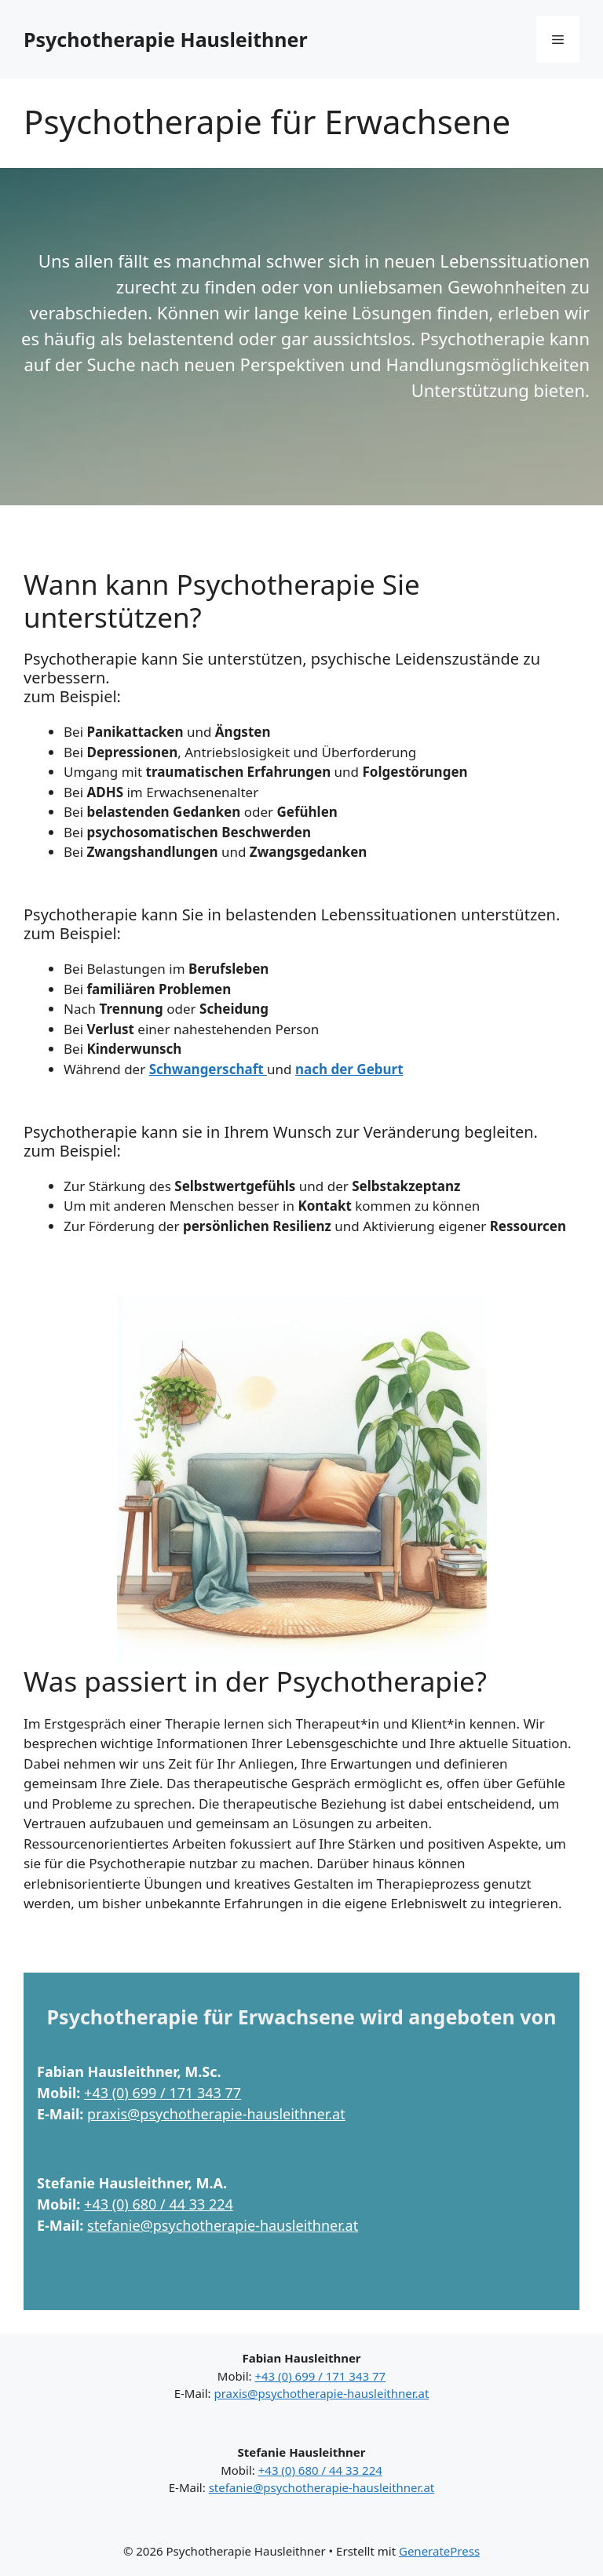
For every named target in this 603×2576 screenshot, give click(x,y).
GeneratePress (439, 2551)
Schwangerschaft (208, 1069)
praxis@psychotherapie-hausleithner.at (216, 2113)
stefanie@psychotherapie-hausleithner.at (222, 2225)
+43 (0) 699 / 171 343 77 (162, 2092)
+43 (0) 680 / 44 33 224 (158, 2204)
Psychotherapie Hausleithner (166, 39)
